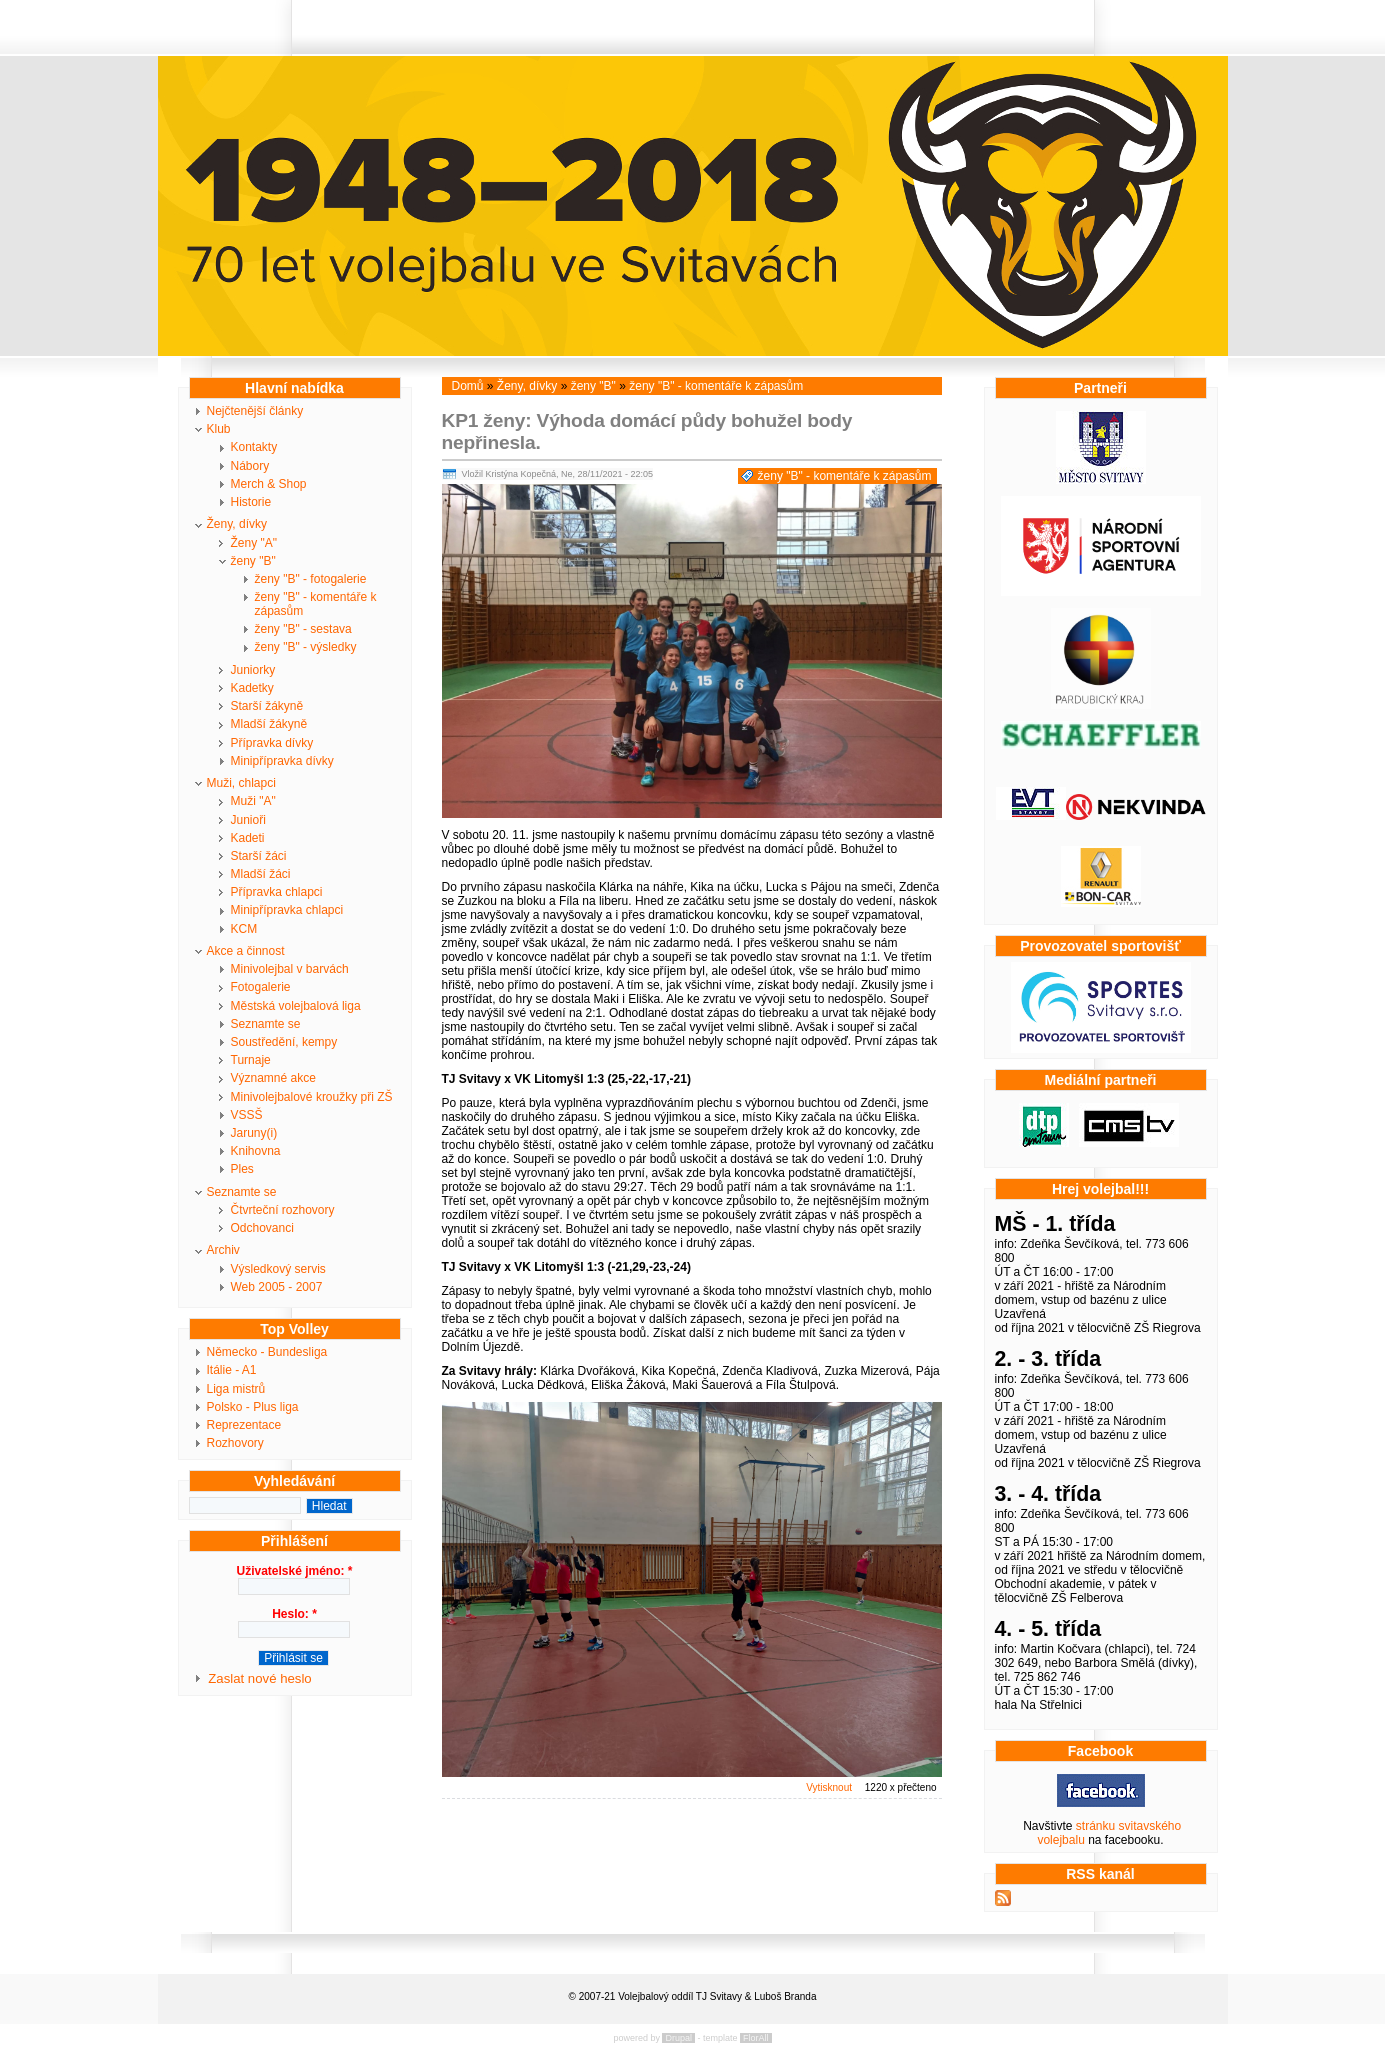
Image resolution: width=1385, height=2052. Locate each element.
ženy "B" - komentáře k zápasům (316, 604)
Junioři (248, 820)
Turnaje (251, 1060)
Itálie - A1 (232, 1370)
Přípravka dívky (272, 743)
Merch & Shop (269, 484)
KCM (244, 929)
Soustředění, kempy (284, 1042)
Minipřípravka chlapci (287, 910)
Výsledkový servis (278, 1269)
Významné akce (273, 1078)
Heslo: (294, 1614)
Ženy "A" (254, 543)
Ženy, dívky (237, 524)
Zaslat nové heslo (259, 1678)
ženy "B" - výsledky (306, 647)
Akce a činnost (246, 951)
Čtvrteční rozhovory (283, 1210)
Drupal (678, 2038)
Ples (242, 1169)
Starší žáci (259, 856)
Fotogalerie (261, 987)
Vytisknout (829, 1787)
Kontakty (254, 447)
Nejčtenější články (255, 411)
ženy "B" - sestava (303, 629)
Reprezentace (244, 1425)
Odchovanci (262, 1228)
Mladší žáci (261, 874)
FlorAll (756, 2038)
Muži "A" (253, 801)
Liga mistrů (236, 1389)
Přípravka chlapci (277, 892)
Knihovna (256, 1151)
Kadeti (248, 838)
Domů (468, 386)
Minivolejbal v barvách (290, 969)
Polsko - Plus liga (253, 1407)
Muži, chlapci (241, 783)
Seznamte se (266, 1024)
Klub (219, 429)
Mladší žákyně (269, 724)
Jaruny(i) (254, 1133)
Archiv (223, 1250)
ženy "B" (253, 561)
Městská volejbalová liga (296, 1006)
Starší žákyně (267, 706)
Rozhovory (235, 1443)
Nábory (250, 466)
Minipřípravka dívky (282, 761)
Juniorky (253, 670)
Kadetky (252, 688)
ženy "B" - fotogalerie (311, 579)
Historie (251, 502)
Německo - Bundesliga (267, 1352)
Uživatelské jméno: (294, 1571)
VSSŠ (247, 1115)
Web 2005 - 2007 (277, 1287)
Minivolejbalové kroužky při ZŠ (312, 1097)
